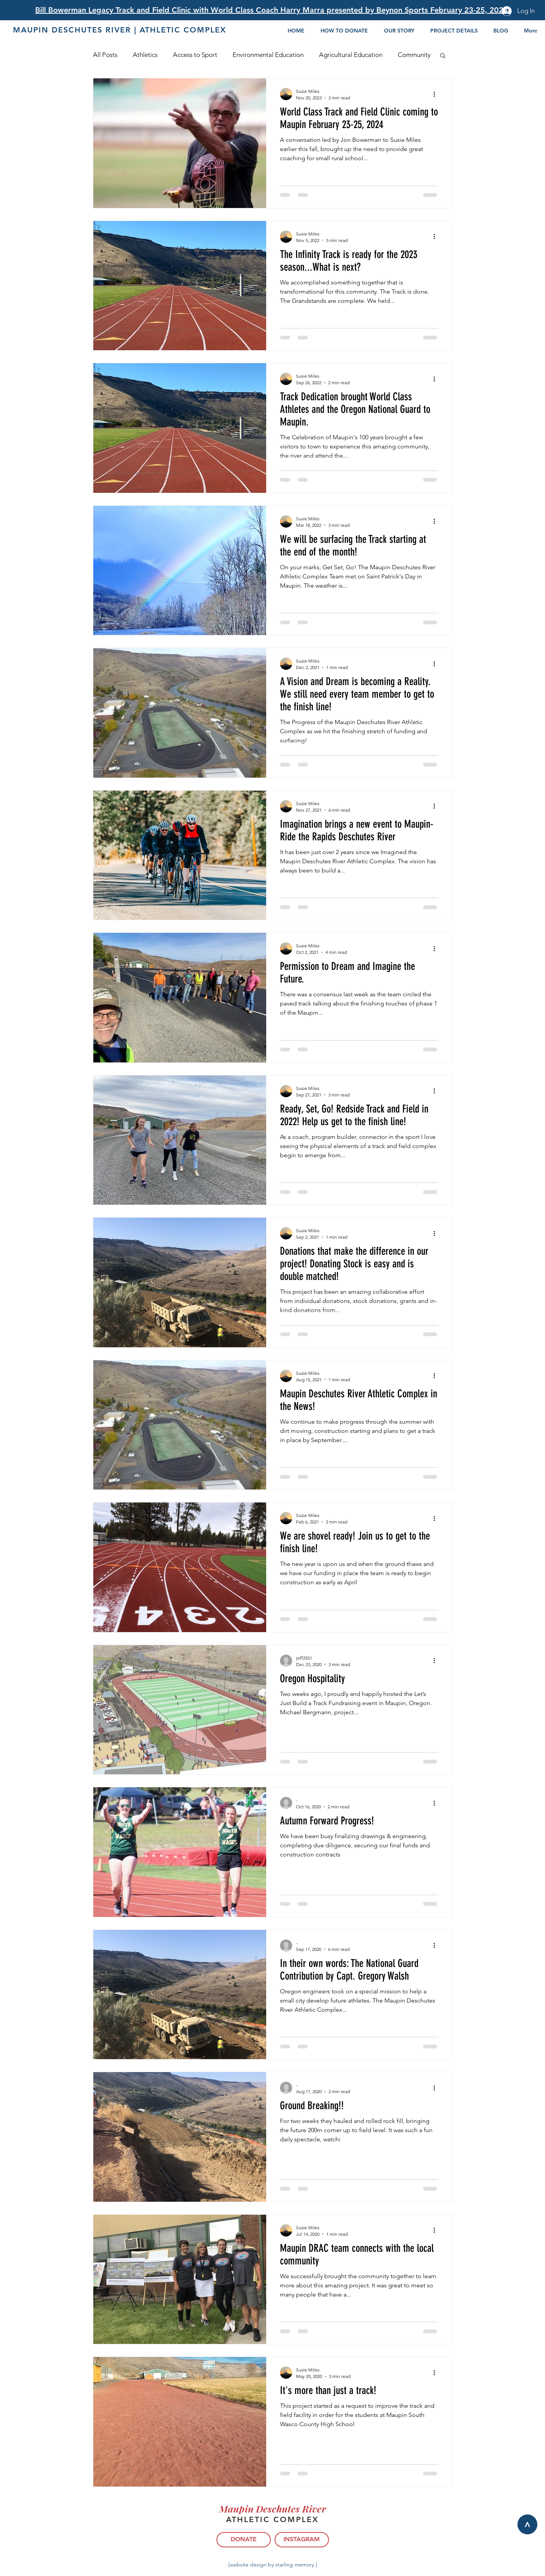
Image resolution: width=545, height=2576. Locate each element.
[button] (442, 56)
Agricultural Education (350, 54)
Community (414, 54)
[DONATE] (243, 2539)
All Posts (105, 54)
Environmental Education (268, 54)
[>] (527, 2524)
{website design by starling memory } (272, 2564)
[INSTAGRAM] (302, 2539)
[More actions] (437, 94)
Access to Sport (195, 54)
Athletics (145, 54)
